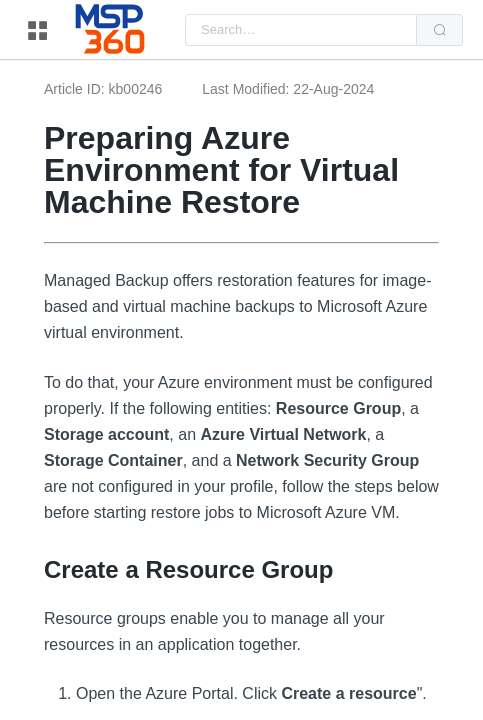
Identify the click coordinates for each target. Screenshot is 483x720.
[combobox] (301, 30)
